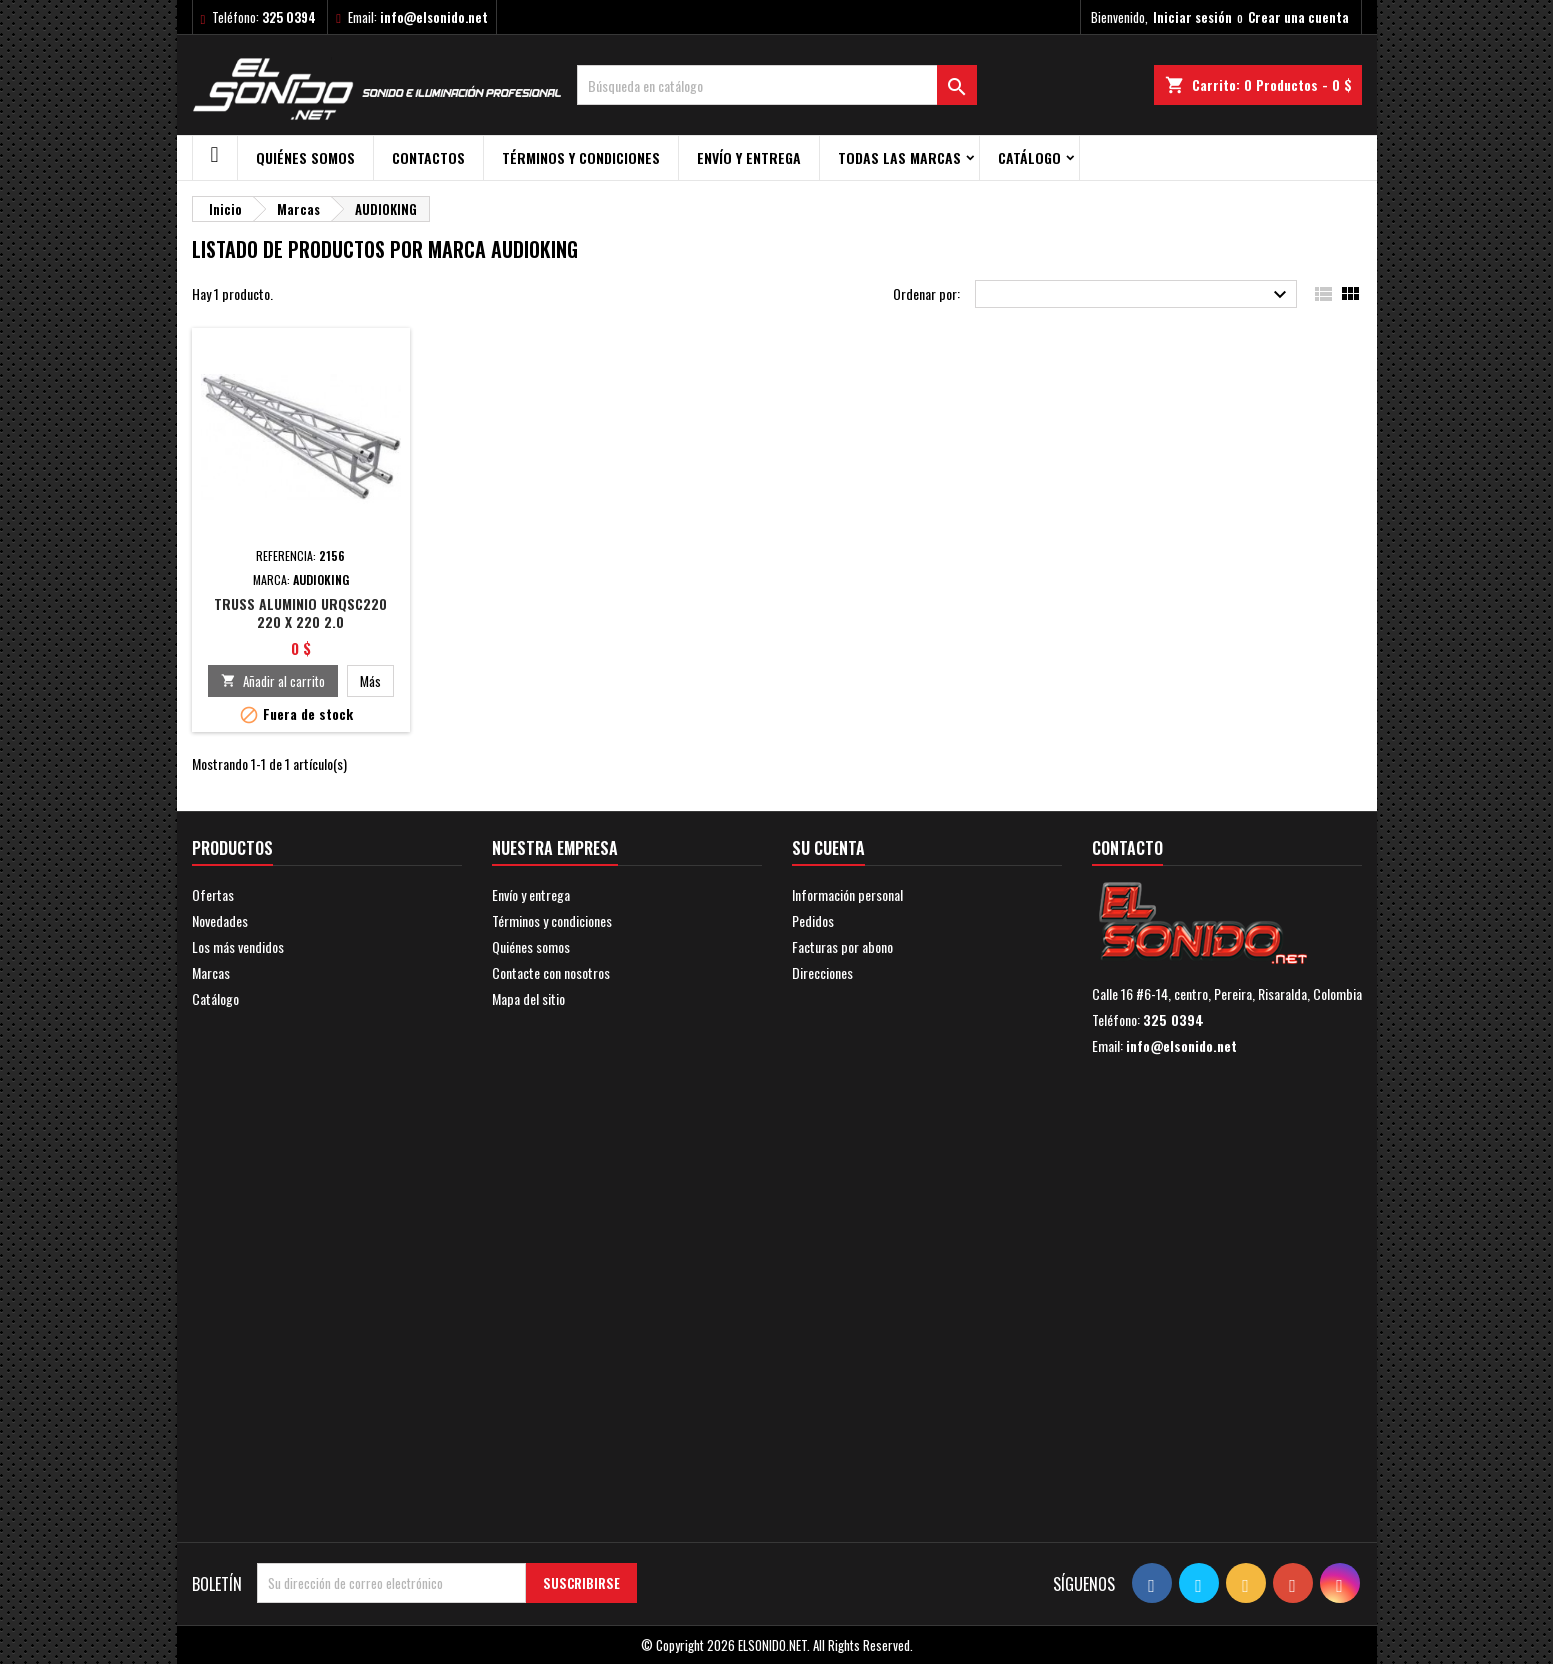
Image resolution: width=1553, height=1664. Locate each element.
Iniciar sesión (1192, 17)
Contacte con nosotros (551, 972)
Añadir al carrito (273, 681)
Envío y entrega (749, 157)
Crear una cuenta (1298, 17)
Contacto (1127, 848)
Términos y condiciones (581, 157)
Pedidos (813, 920)
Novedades (220, 920)
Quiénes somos (305, 157)
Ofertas (213, 894)
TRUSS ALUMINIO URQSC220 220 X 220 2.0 (300, 612)
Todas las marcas (899, 157)
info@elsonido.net (434, 17)
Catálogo (1029, 157)
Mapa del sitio (528, 998)
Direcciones (822, 972)
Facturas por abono (842, 946)
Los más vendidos (238, 946)
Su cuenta (828, 848)
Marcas (211, 972)
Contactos (428, 157)
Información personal (847, 894)
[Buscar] (777, 85)
